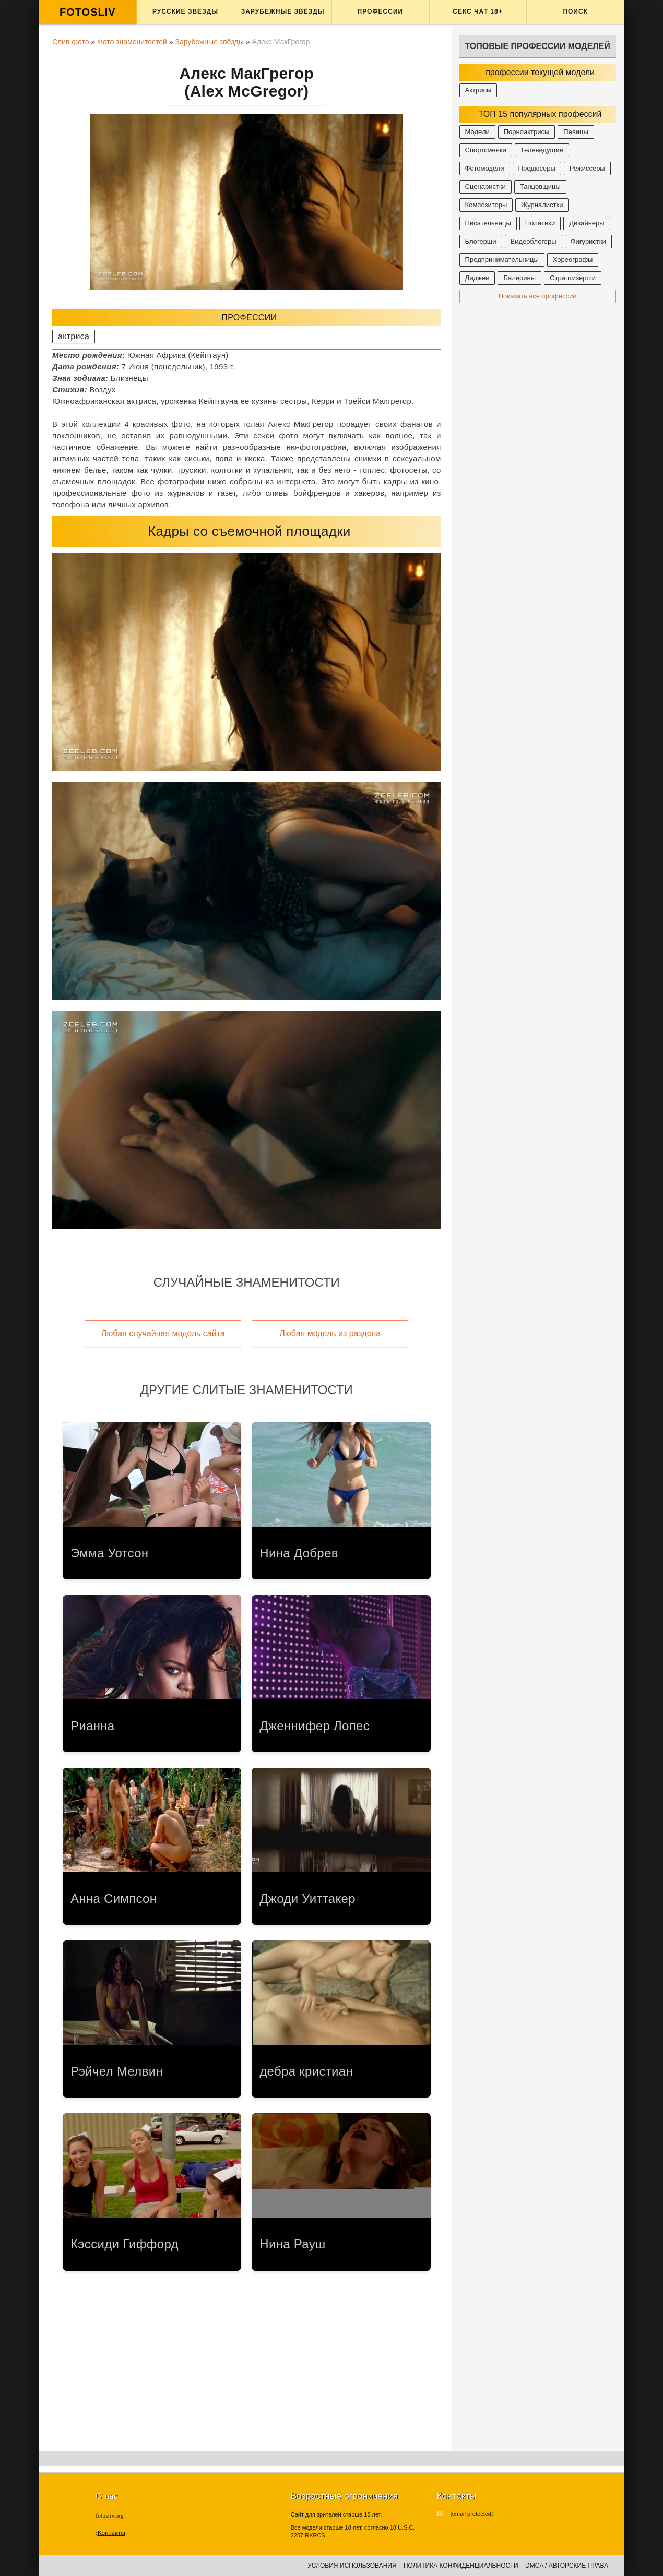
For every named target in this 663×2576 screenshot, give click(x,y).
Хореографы (573, 259)
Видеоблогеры (534, 241)
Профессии (381, 11)
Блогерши (480, 241)
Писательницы (488, 223)
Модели (477, 132)
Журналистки (542, 205)
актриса (73, 336)
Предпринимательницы (502, 259)
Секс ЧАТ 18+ (477, 11)
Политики (540, 223)
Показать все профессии (538, 296)
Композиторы (486, 205)
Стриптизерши (573, 278)
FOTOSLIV (88, 12)
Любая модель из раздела (330, 1333)
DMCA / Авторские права (566, 2565)
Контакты (111, 2532)
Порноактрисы (527, 132)
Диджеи (477, 278)
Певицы (575, 132)
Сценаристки (485, 186)
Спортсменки (485, 150)
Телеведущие (541, 150)
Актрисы (478, 90)
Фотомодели (484, 168)
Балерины (519, 278)
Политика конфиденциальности (461, 2565)
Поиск (575, 11)
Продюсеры (536, 168)
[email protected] (472, 2514)
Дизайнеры (587, 223)
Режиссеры (587, 168)
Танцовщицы (540, 186)
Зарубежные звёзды (283, 11)
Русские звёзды (185, 11)
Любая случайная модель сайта (163, 1333)
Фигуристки (588, 241)
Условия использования (351, 2565)
